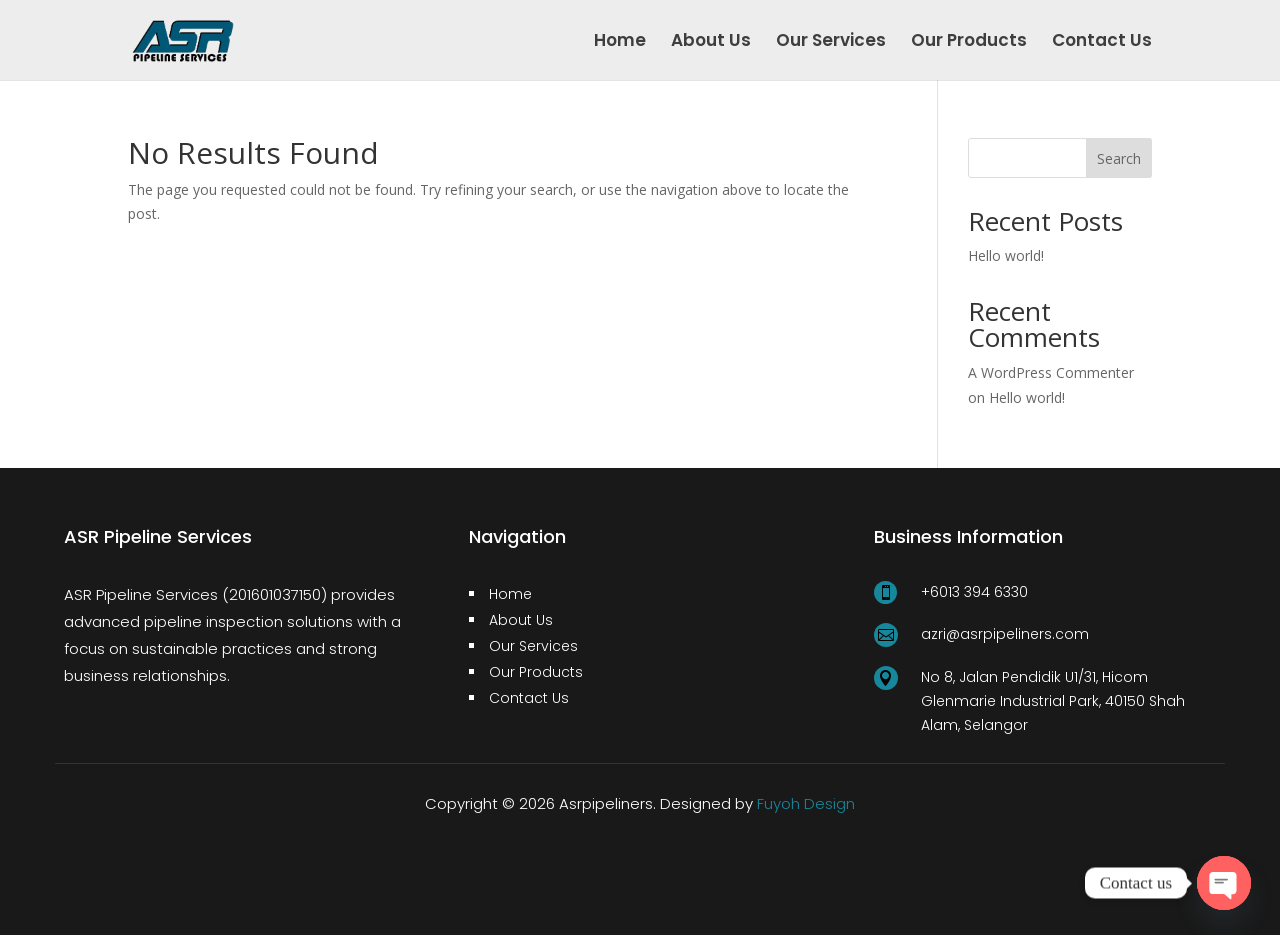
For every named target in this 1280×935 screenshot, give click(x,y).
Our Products (969, 42)
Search (1119, 158)
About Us (711, 42)
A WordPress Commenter (1051, 372)
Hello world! (1006, 255)
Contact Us (1102, 42)
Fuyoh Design (806, 803)
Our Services (831, 42)
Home (620, 42)
